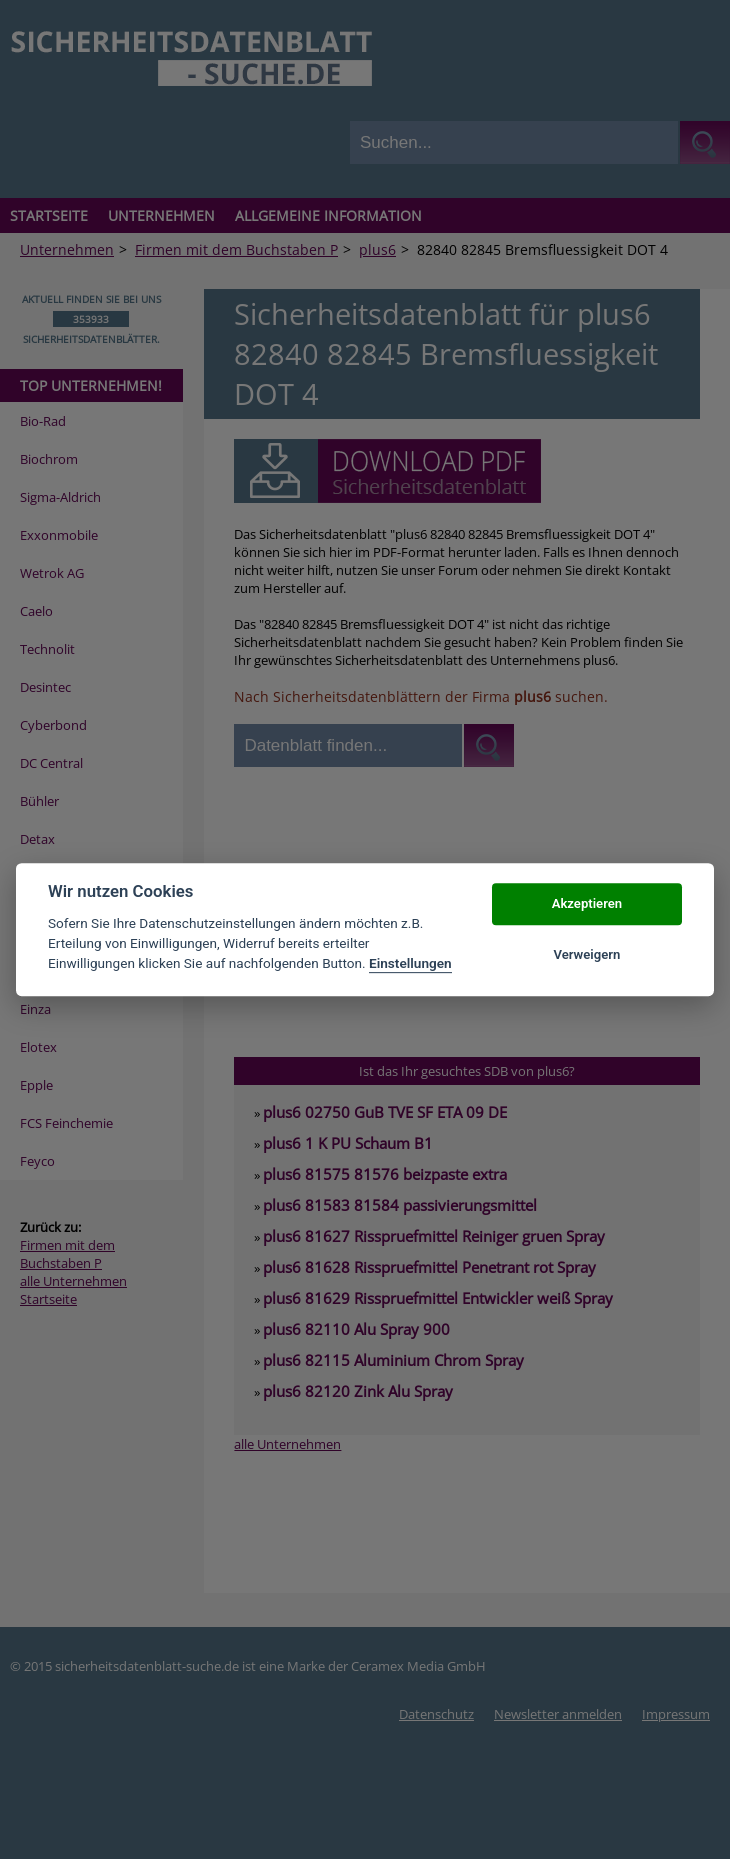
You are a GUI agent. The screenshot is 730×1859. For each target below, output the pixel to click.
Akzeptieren (587, 904)
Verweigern (586, 954)
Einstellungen (410, 964)
